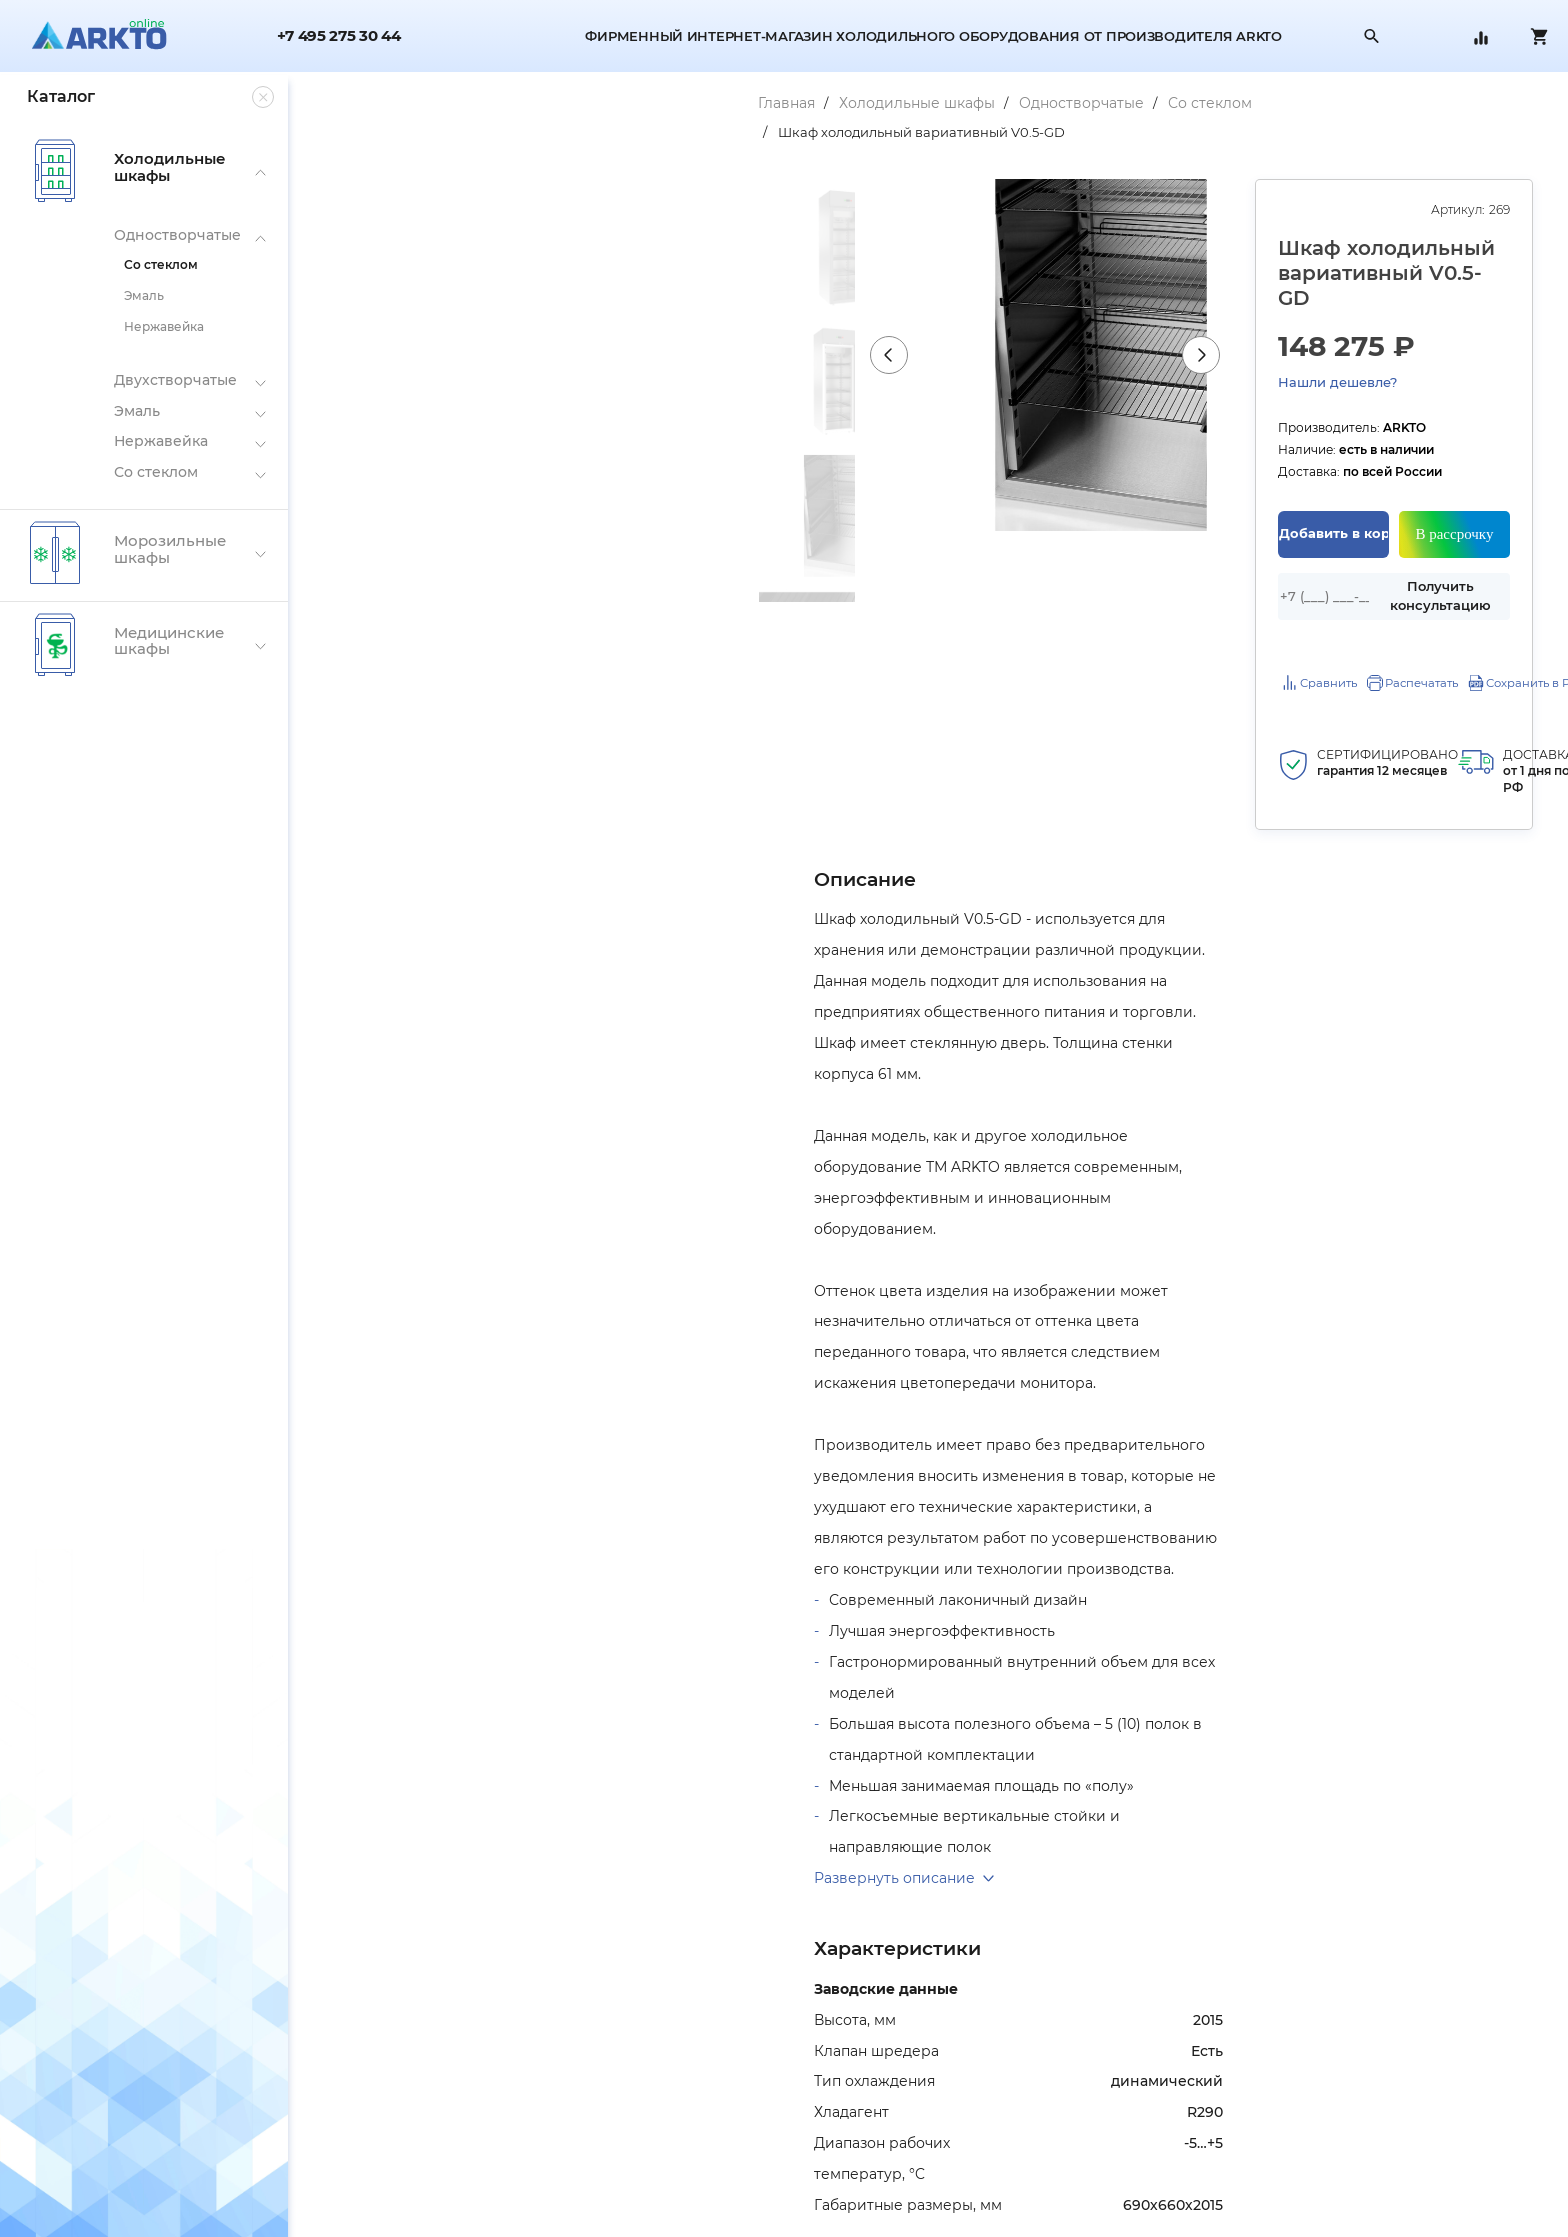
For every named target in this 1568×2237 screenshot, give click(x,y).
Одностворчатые (636, 103)
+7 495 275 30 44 (339, 36)
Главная (341, 103)
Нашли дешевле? (1450, 295)
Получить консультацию (1390, 511)
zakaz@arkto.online (1221, 2217)
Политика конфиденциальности (410, 2168)
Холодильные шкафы (472, 103)
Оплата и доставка (782, 2112)
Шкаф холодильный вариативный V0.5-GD (974, 103)
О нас (325, 2112)
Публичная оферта (368, 2196)
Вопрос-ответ (768, 2196)
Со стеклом (765, 103)
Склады (332, 2140)
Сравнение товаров (786, 2168)
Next (1019, 427)
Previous (507, 427)
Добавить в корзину (1206, 449)
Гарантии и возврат (785, 2140)
